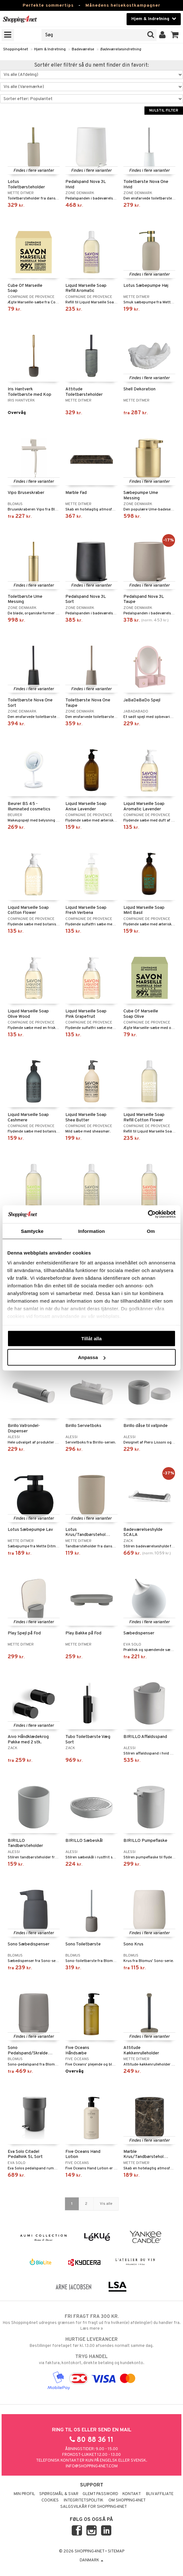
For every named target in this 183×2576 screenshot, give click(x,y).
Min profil (24, 2494)
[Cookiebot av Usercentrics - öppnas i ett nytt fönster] (148, 1214)
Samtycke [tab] (32, 1231)
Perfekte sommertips (48, 5)
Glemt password (100, 2494)
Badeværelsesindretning (120, 49)
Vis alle (106, 2203)
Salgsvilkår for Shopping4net (93, 2506)
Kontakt (131, 2494)
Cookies (50, 2500)
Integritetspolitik (83, 2500)
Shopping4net (15, 49)
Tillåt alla (91, 1338)
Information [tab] (91, 1231)
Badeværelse (83, 49)
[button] (174, 35)
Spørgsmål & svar (58, 2494)
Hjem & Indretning (50, 49)
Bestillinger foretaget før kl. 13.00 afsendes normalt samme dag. (91, 2342)
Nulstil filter (163, 110)
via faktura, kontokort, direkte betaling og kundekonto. (91, 2360)
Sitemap (116, 2551)
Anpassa (92, 1357)
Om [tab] (151, 1231)
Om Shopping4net (127, 2500)
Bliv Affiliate (159, 2494)
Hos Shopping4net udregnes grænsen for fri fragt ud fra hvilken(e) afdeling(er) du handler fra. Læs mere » (91, 2322)
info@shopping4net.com (92, 2466)
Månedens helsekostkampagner (122, 5)
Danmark (91, 2560)
